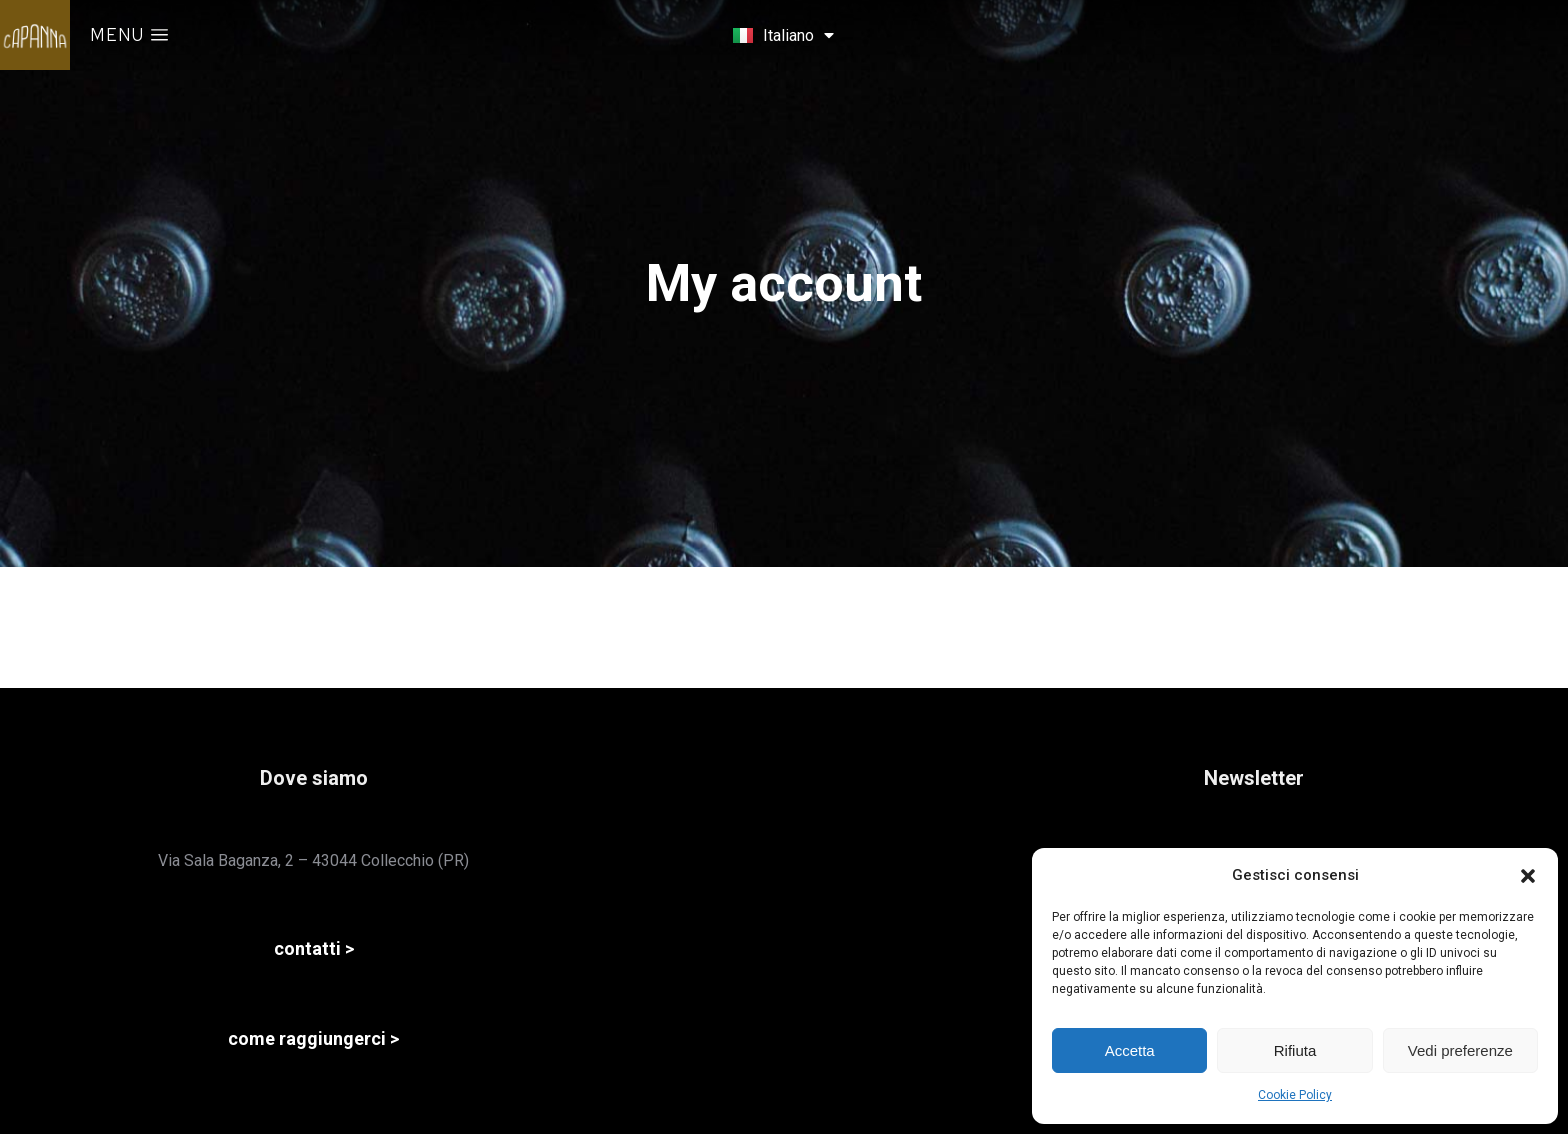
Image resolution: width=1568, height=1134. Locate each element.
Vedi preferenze (1460, 1050)
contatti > (314, 948)
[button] (1528, 876)
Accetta (1130, 1050)
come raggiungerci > (313, 1038)
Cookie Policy (1295, 1095)
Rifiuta (1295, 1050)
